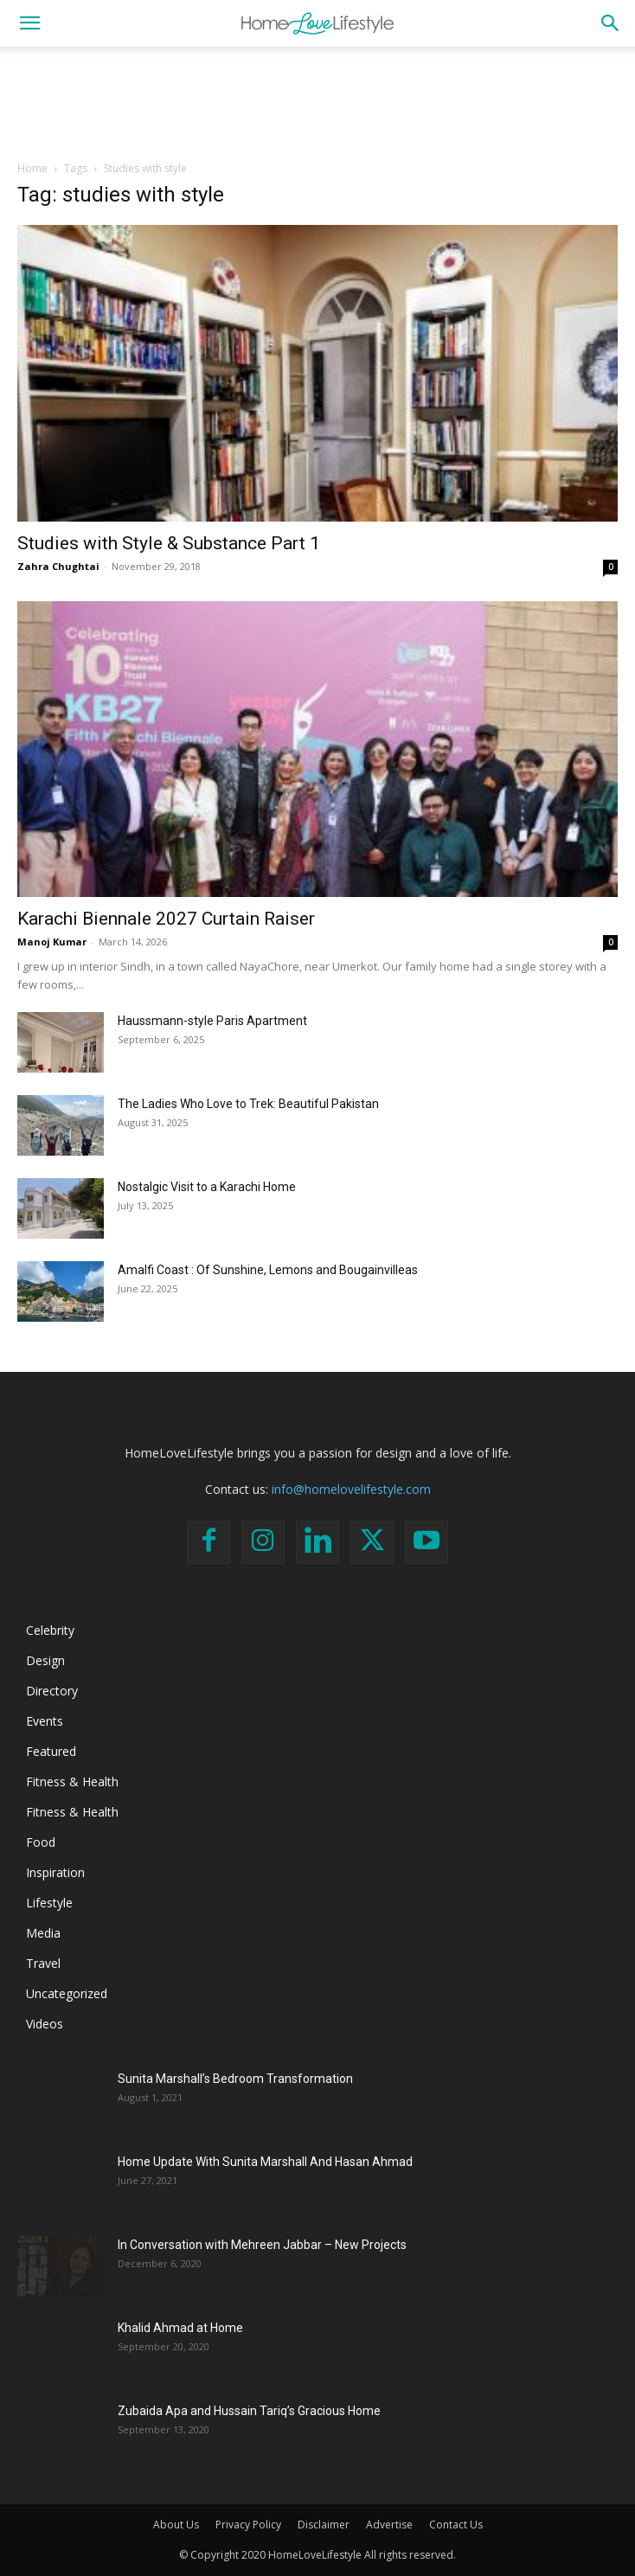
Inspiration (55, 1872)
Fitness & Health (72, 1781)
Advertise (389, 2524)
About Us (176, 2524)
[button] (29, 23)
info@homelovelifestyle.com (351, 1489)
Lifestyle (49, 1902)
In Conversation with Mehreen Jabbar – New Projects (262, 2245)
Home (32, 168)
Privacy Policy (248, 2524)
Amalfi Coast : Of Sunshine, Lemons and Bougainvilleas (268, 1270)
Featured (51, 1751)
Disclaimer (324, 2524)
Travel (43, 1963)
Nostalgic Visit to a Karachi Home (207, 1187)
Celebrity (50, 1630)
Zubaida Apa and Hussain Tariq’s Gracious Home (249, 2411)
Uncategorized (66, 1993)
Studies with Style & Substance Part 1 (168, 543)
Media (43, 1933)
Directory (52, 1690)
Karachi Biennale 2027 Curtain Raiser (166, 918)
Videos (44, 2023)
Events (44, 1721)
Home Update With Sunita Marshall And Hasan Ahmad (265, 2162)
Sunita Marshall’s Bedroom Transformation (235, 2079)
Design (45, 1660)
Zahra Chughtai (58, 566)
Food (40, 1842)
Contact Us (456, 2524)
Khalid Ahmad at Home (180, 2328)
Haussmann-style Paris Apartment (212, 1021)
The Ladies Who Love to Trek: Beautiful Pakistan (248, 1104)
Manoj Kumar (52, 941)
